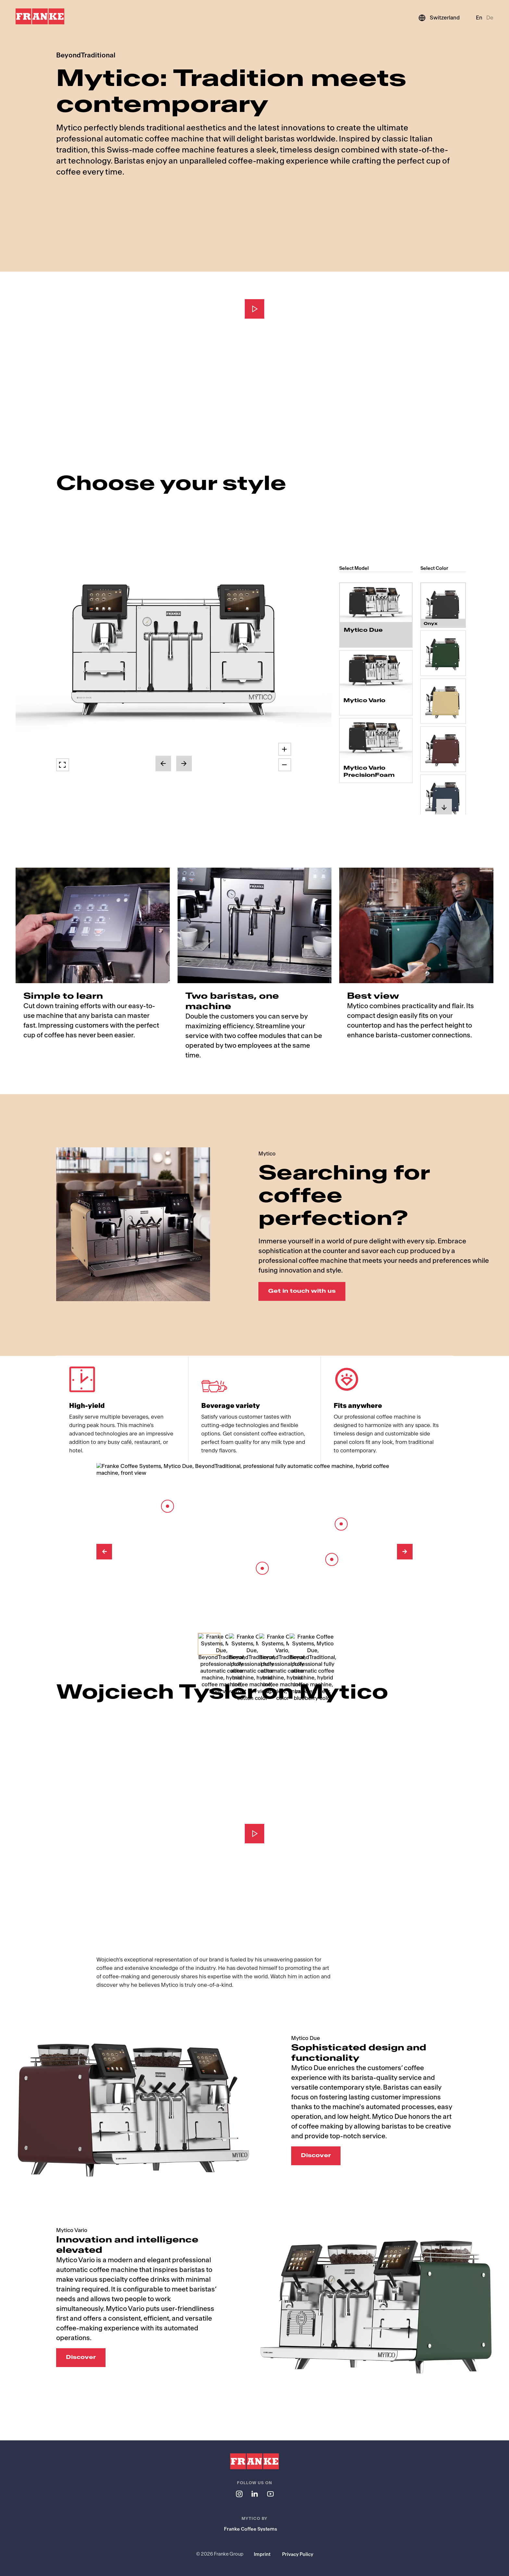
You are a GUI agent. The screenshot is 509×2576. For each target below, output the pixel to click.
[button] (173, 654)
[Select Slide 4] (300, 1644)
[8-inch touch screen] (167, 1506)
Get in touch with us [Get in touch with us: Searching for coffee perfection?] (302, 1291)
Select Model (354, 568)
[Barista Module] (262, 1568)
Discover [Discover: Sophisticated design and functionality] (316, 2155)
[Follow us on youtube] (270, 2493)
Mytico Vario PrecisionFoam (369, 771)
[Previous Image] (104, 1551)
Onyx (431, 617)
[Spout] (332, 1559)
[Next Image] (405, 1551)
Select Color (434, 568)
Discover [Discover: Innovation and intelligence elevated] (81, 2357)
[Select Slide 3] (269, 1644)
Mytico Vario (364, 700)
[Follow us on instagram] (239, 2493)
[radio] (375, 615)
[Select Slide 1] (209, 1644)
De (489, 17)
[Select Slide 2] (239, 1644)
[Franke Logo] (40, 16)
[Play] (254, 309)
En (479, 17)
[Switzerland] (439, 18)
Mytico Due (363, 632)
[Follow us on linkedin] (254, 2493)
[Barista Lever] (341, 1524)
